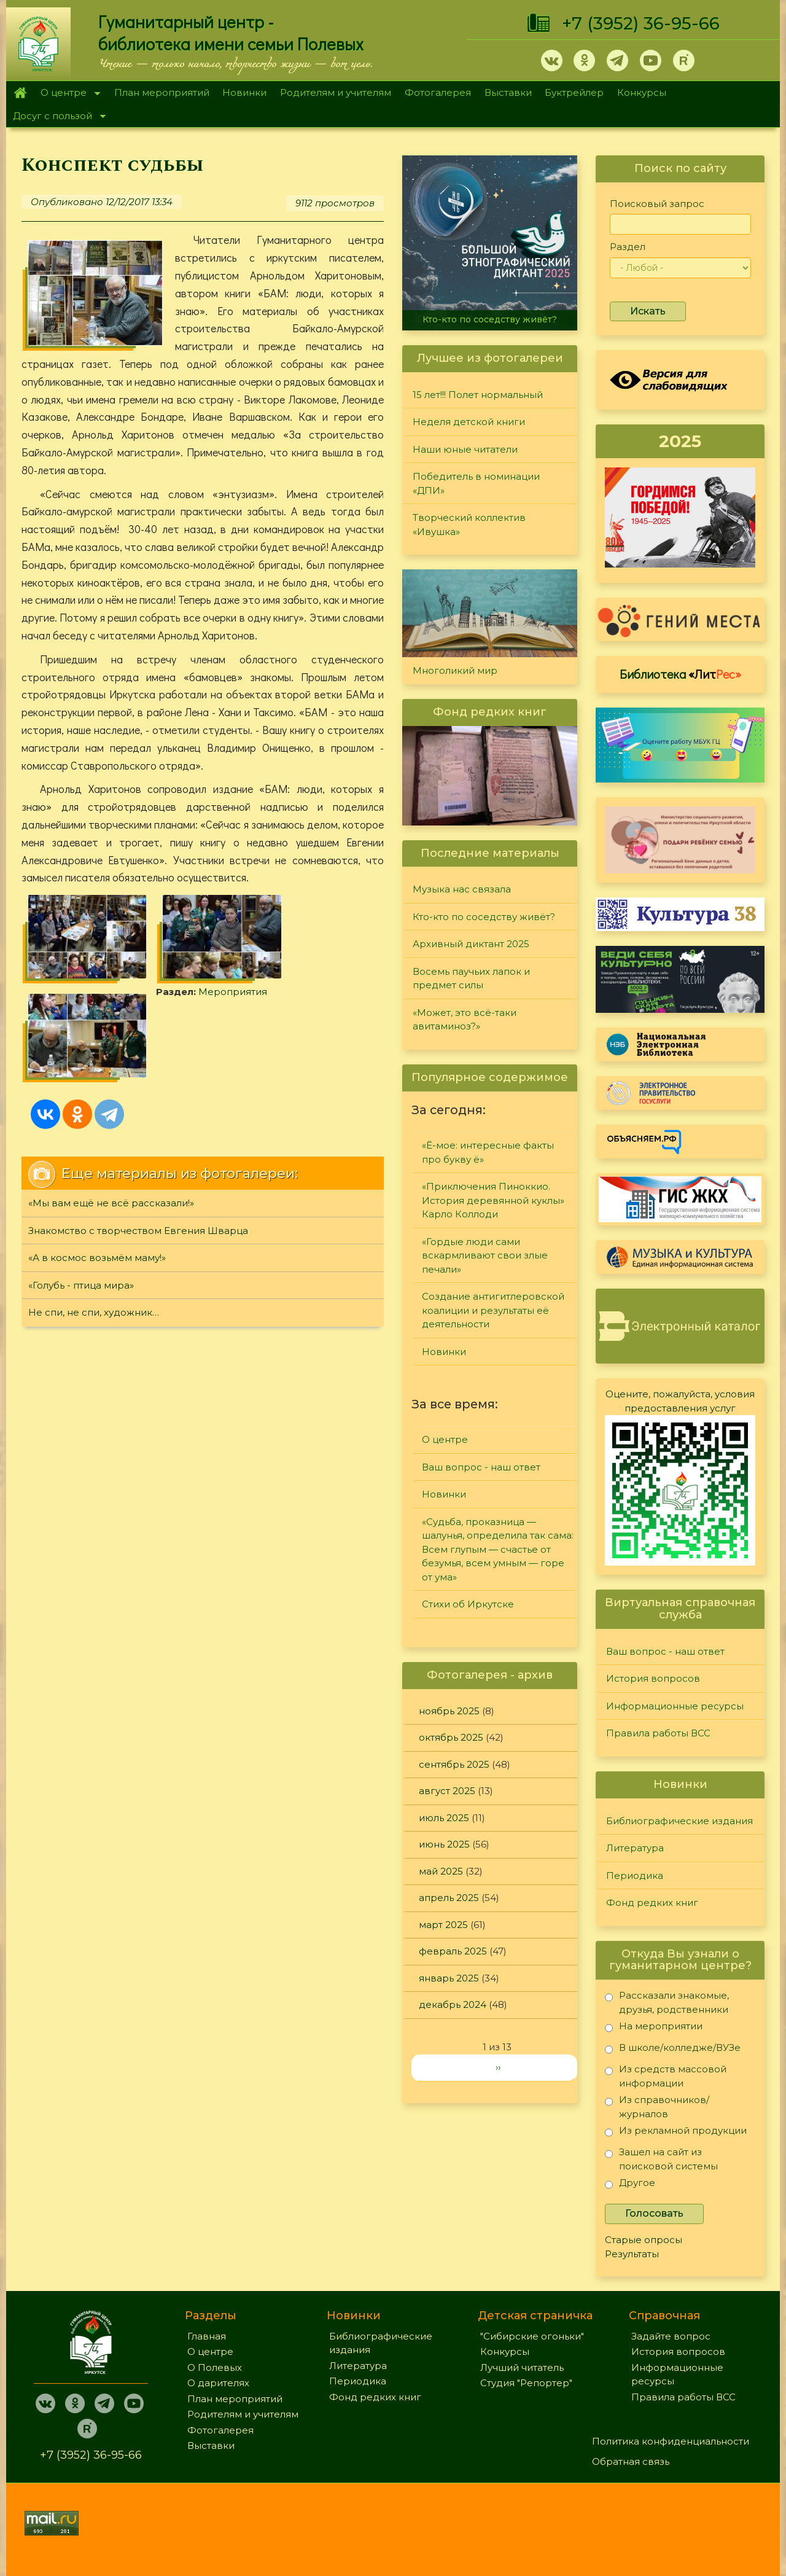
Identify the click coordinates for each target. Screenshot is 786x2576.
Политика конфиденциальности (670, 2441)
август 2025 (447, 1791)
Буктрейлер (574, 92)
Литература (635, 1848)
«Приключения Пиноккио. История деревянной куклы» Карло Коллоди (493, 1200)
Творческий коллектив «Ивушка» (469, 524)
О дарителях (218, 2383)
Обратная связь (630, 2461)
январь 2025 (449, 1978)
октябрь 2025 (451, 1737)
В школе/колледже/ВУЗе (673, 2050)
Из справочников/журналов (657, 2106)
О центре (67, 94)
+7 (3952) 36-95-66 (641, 23)
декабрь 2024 (452, 2004)
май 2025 (441, 1871)
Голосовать (654, 2213)
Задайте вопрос (670, 2336)
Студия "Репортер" (526, 2383)
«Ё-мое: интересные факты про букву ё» (488, 1152)
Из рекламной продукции (676, 2133)
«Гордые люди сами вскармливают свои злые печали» (485, 1255)
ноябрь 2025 (449, 1711)
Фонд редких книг (652, 1902)
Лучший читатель (522, 2367)
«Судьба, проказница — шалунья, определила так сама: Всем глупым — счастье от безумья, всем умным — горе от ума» (498, 1549)
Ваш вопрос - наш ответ (481, 1467)
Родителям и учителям (335, 92)
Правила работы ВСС (658, 1733)
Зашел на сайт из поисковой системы (661, 2158)
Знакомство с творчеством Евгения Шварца (138, 1136)
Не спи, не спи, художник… (93, 1218)
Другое (630, 2185)
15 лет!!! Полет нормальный (478, 394)
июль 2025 (444, 1818)
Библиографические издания (679, 1821)
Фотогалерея (438, 92)
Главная (20, 92)
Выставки (508, 92)
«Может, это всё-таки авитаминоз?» (464, 1019)
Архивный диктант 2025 (471, 944)
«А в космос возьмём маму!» (97, 1163)
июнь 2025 (444, 1844)
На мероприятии (653, 2028)
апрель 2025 (449, 1897)
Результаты (632, 2254)
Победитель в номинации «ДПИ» (476, 483)
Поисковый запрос (657, 203)
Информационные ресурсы (675, 1706)
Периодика (634, 1875)
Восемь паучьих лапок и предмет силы (471, 978)
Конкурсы (641, 92)
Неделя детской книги (469, 421)
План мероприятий (161, 92)
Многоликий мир (455, 670)
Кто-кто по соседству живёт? (489, 319)
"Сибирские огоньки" (532, 2336)
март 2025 (443, 1924)
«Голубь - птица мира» (81, 1190)
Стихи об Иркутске (468, 1604)
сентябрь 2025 (454, 1764)
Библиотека (680, 674)
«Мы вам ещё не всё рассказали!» (111, 1108)
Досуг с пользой (56, 117)
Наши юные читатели (465, 449)
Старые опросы (643, 2240)
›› (498, 2067)
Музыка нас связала (462, 889)
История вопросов (653, 1678)
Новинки (244, 92)
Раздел (627, 246)
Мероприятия (98, 982)
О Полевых (214, 2367)
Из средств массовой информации (665, 2076)
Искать (648, 311)
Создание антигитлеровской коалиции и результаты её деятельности (493, 1310)
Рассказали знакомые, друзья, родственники (667, 2002)
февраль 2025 (453, 1951)
